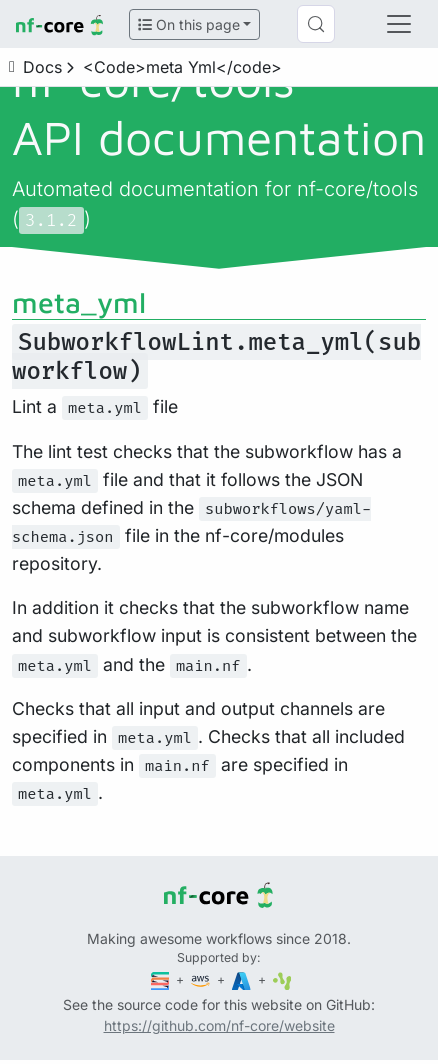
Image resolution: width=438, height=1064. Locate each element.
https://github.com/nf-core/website (219, 1025)
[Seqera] (162, 979)
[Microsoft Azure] (243, 979)
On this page (189, 24)
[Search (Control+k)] (316, 24)
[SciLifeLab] (282, 979)
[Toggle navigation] (399, 24)
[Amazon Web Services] (202, 979)
